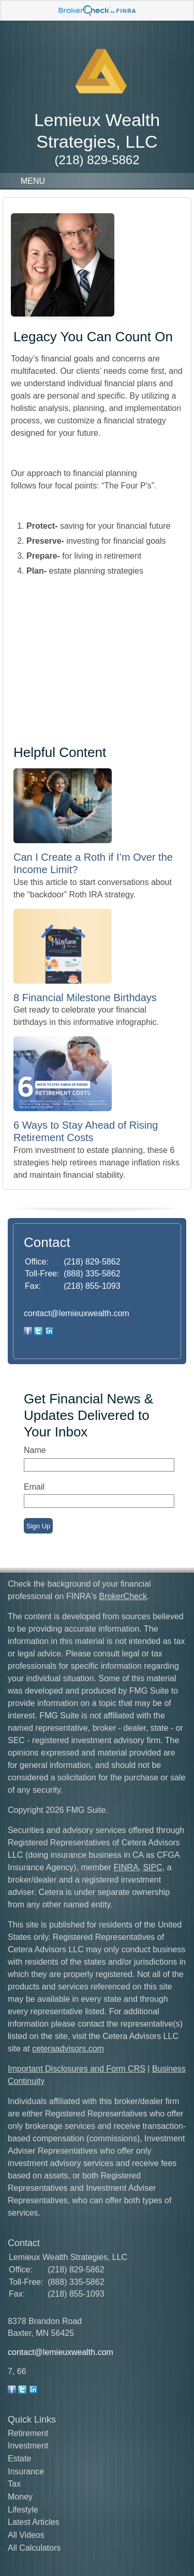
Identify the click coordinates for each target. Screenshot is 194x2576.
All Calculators (34, 2547)
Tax (14, 2483)
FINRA (126, 1867)
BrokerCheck (122, 1596)
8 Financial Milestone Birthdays (85, 997)
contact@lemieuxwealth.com (76, 1313)
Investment (28, 2445)
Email (34, 1486)
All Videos (26, 2535)
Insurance (26, 2471)
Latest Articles (33, 2522)
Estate (19, 2458)
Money (20, 2496)
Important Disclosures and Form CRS (76, 2068)
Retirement (28, 2433)
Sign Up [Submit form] (38, 1526)
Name (35, 1450)
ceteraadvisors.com (68, 2048)
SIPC (152, 1867)
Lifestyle (23, 2509)
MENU (30, 181)
